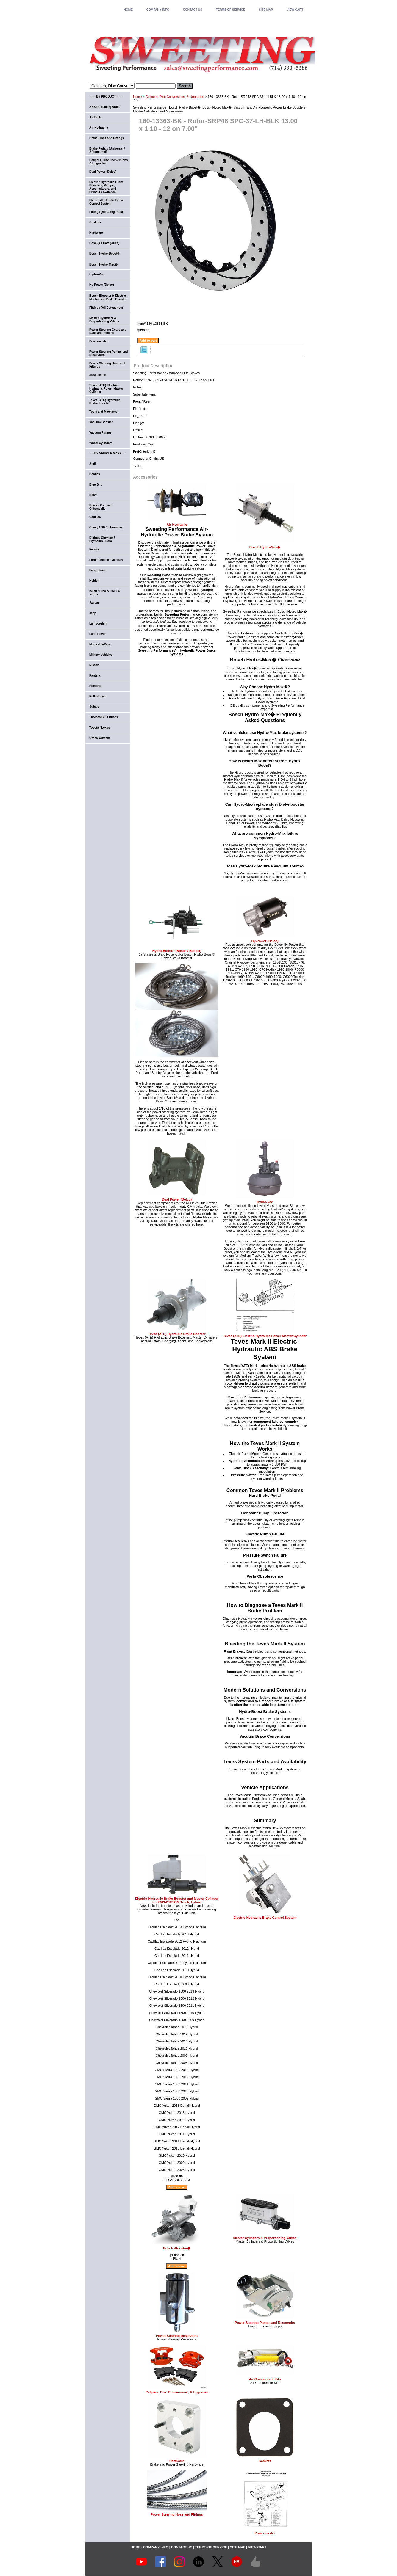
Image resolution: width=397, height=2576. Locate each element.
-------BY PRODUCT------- (106, 96)
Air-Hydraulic (176, 524)
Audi (92, 463)
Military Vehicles (100, 654)
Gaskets (265, 2461)
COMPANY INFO (157, 9)
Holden (94, 580)
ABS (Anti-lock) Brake (104, 107)
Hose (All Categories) (104, 243)
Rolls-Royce (98, 696)
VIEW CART (295, 9)
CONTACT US (192, 9)
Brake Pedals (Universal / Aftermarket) (107, 150)
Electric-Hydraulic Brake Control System (264, 1917)
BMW (93, 495)
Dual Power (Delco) (177, 1199)
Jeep (92, 613)
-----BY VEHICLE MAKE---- (107, 453)
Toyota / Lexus (99, 727)
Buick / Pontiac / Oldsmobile (100, 507)
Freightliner (97, 570)
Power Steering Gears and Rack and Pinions (107, 331)
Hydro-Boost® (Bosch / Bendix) (176, 951)
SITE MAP (266, 9)
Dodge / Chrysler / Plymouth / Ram (102, 539)
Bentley (94, 474)
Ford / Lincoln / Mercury (106, 559)
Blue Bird (95, 484)
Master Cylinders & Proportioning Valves (265, 2238)
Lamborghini (98, 623)
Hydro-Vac (265, 1202)
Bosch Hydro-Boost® (104, 253)
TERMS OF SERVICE (230, 9)
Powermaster (264, 2533)
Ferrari (94, 549)
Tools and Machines (103, 411)
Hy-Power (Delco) (264, 941)
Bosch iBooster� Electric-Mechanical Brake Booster (108, 297)
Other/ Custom (99, 738)
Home (137, 96)
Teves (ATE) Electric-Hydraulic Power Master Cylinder (265, 1336)
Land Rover (97, 634)
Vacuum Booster (101, 422)
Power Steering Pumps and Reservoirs (265, 2322)
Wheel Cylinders (100, 443)
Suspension (97, 374)
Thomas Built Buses (103, 717)
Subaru (94, 706)
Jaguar (94, 602)
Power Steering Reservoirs (177, 2335)
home (128, 9)
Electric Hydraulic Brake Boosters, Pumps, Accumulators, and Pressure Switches (106, 187)
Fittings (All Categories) (106, 212)
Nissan (94, 665)
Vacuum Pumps (100, 432)
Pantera (94, 675)
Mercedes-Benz (100, 644)
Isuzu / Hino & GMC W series (104, 592)
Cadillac (95, 517)
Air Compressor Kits (265, 2379)
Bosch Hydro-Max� (265, 547)
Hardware (176, 2461)
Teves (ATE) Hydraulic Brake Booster (176, 1334)
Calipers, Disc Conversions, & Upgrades (175, 96)
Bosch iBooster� (176, 2248)
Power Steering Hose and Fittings (177, 2514)
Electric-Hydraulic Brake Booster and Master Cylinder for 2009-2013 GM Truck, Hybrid (176, 1900)
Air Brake (95, 117)
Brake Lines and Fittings (106, 138)
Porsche (95, 686)
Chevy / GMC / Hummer (105, 527)
